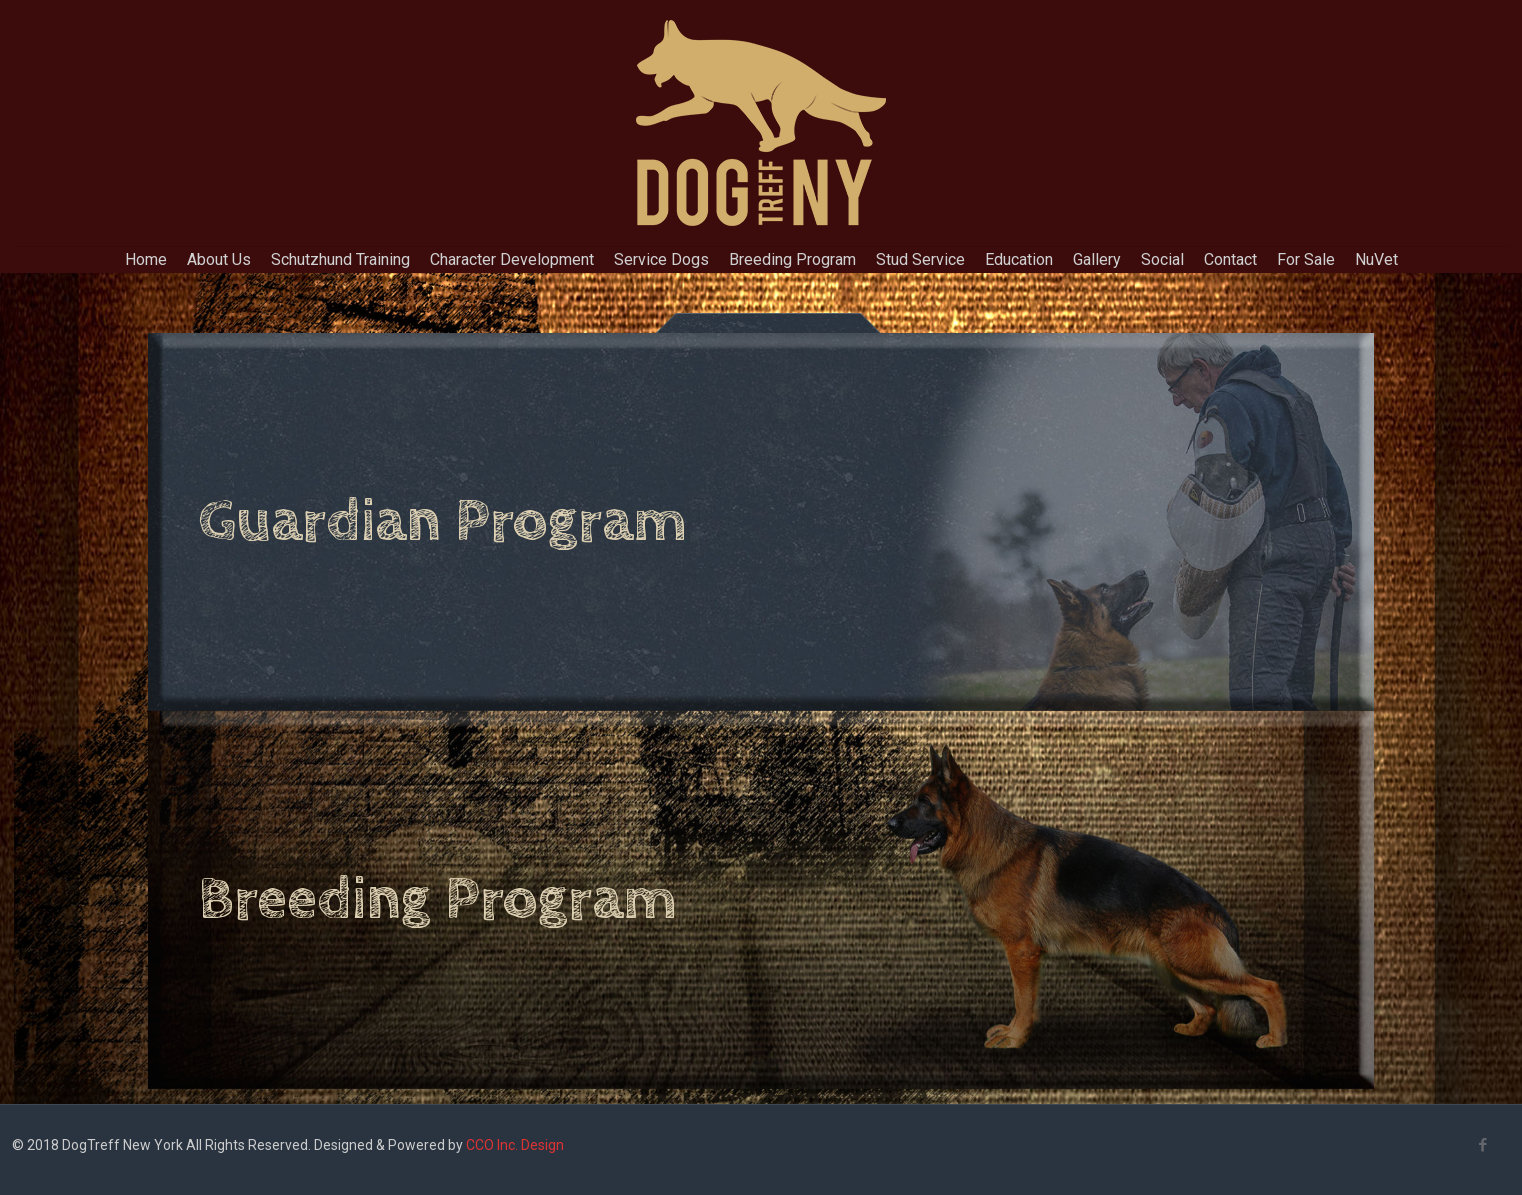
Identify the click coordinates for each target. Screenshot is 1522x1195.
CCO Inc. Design (515, 1145)
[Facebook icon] (1482, 1145)
